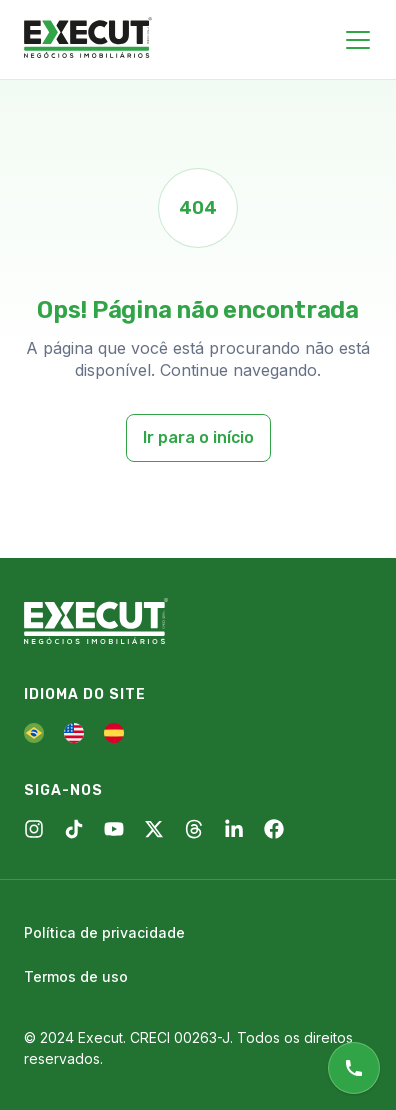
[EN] (74, 733)
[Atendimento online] (354, 1068)
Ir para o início (198, 437)
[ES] (114, 733)
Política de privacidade (104, 932)
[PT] (34, 733)
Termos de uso (76, 976)
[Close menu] (358, 40)
